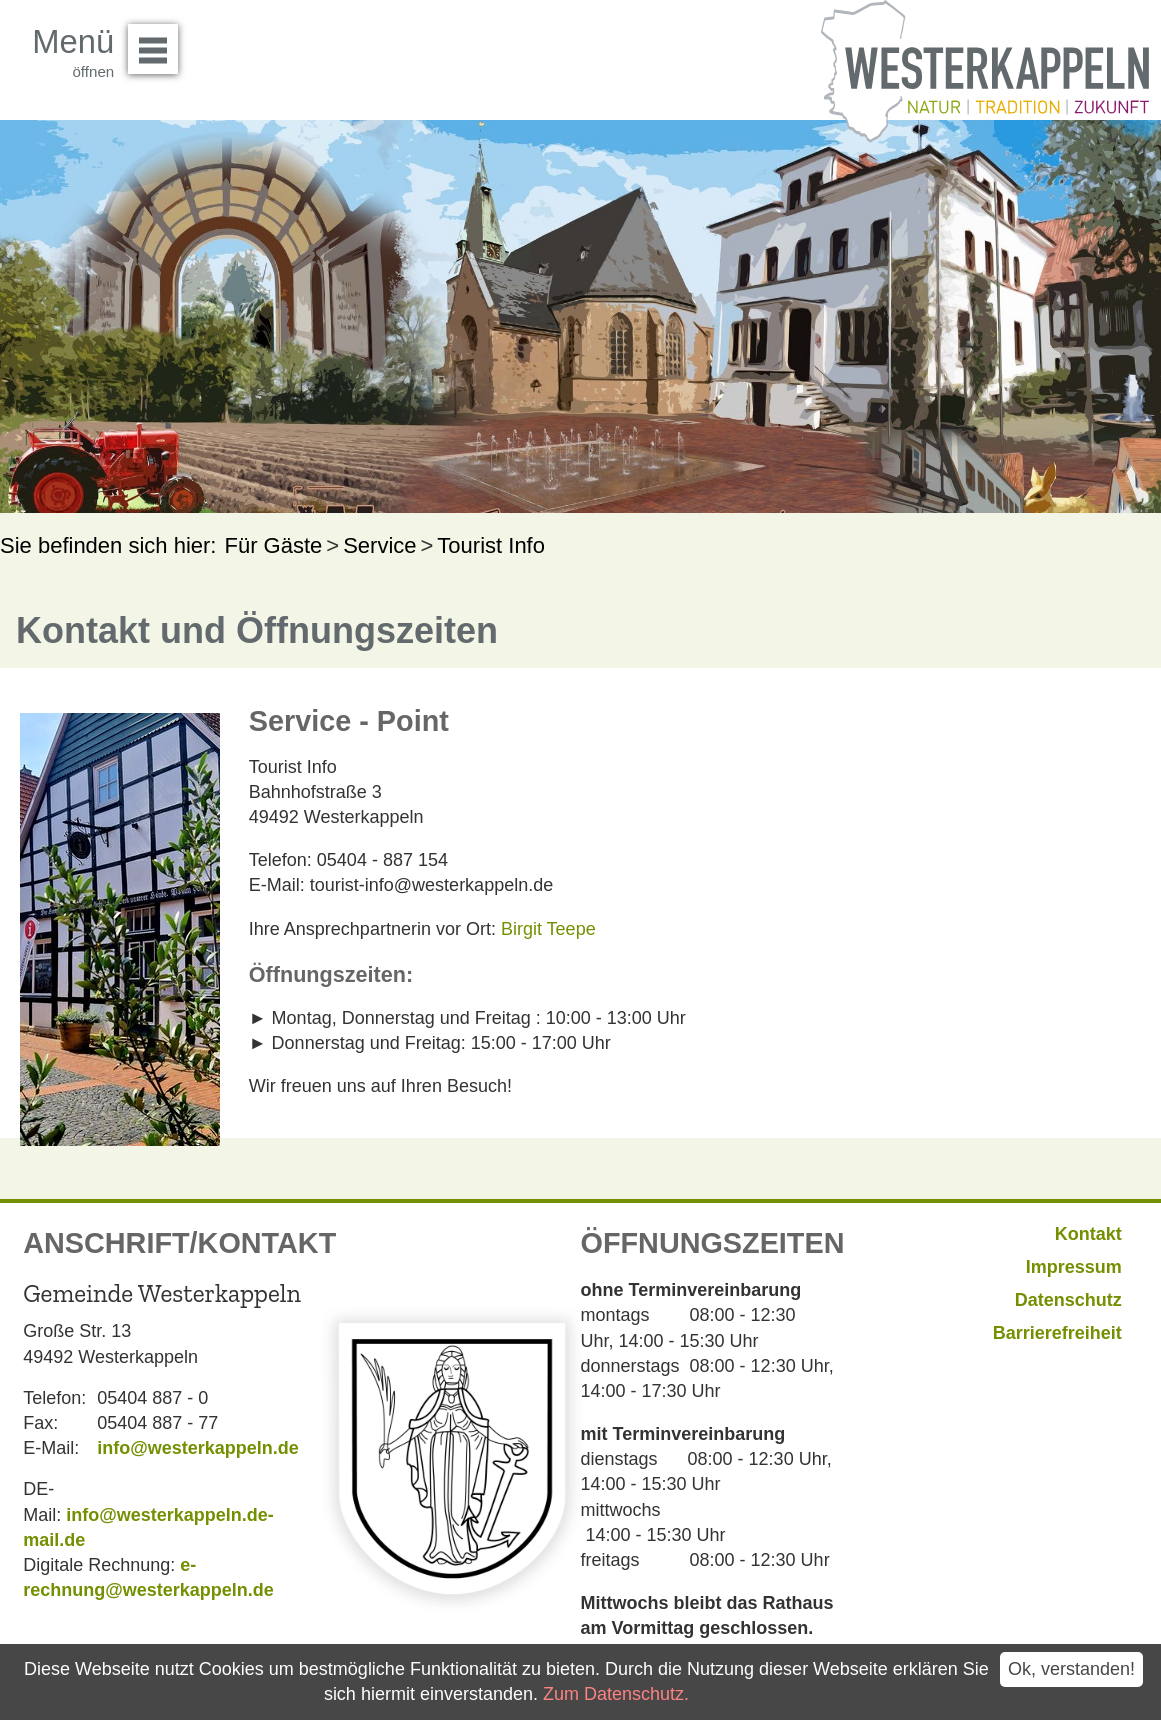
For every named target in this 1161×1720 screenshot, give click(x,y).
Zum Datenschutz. (616, 1694)
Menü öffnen (158, 42)
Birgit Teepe (548, 929)
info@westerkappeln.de (198, 1448)
